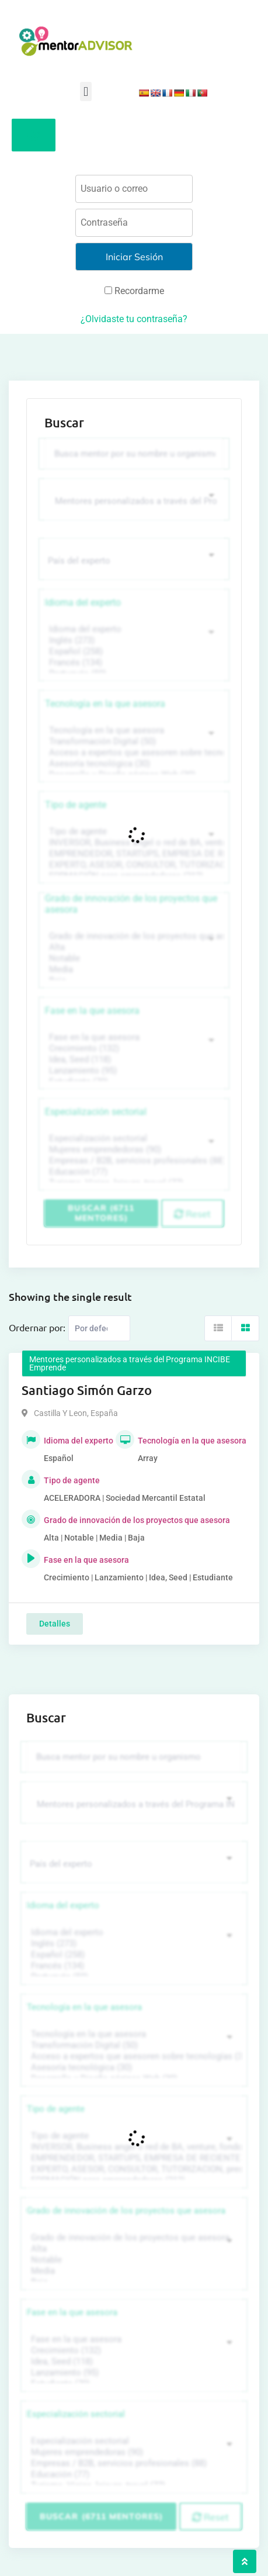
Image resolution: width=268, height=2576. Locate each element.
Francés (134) (132, 662)
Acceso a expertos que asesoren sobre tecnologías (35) (132, 752)
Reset (192, 1214)
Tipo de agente (75, 804)
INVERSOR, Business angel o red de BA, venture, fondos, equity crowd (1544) (132, 842)
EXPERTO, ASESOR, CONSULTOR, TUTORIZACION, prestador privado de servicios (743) (132, 865)
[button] (85, 91)
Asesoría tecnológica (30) (132, 763)
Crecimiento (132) (132, 1048)
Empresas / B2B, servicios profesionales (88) (132, 1160)
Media (132, 969)
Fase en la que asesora (92, 1010)
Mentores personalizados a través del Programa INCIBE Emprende (129, 1363)
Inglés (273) (132, 640)
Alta (132, 947)
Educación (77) (132, 1171)
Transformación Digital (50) (132, 741)
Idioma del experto (83, 602)
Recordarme (134, 290)
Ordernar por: (37, 1327)
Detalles (54, 1623)
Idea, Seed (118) (132, 1059)
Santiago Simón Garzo (87, 1390)
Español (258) (132, 651)
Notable (132, 958)
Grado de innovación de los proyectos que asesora (131, 904)
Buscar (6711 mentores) (101, 1213)
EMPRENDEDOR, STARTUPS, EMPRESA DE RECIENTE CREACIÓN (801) (132, 853)
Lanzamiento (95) (132, 1070)
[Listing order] (99, 1328)
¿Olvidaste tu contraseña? (134, 318)
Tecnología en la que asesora (105, 703)
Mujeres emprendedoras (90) (132, 1149)
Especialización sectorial (96, 1111)
